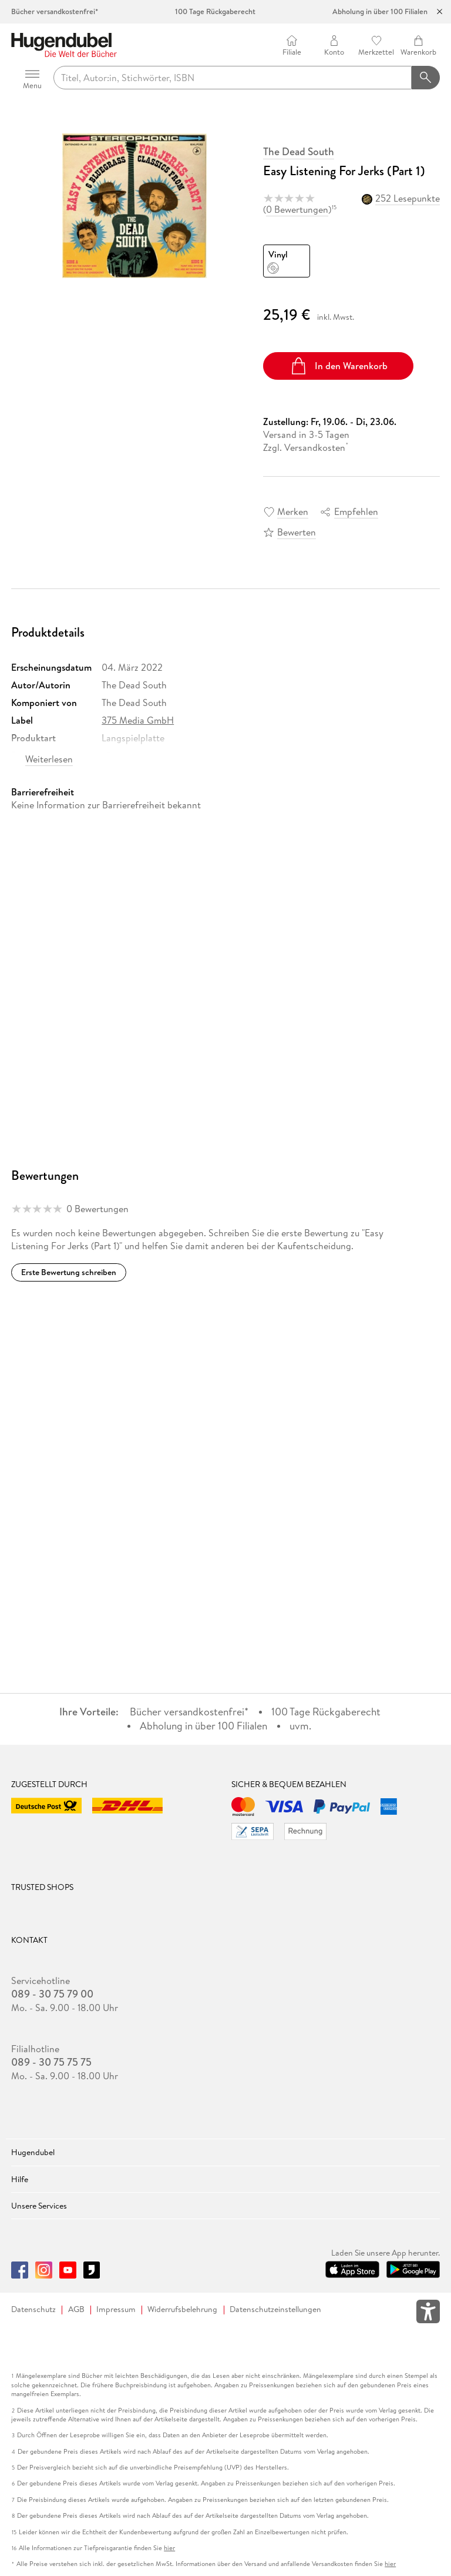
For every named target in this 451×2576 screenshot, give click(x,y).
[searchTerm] (232, 77)
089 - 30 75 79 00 (52, 1994)
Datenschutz (33, 2309)
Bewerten (296, 532)
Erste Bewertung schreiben (68, 1272)
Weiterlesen (49, 758)
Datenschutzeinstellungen (275, 2309)
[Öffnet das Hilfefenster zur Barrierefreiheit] (428, 2314)
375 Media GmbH (138, 720)
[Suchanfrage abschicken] (426, 77)
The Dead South (298, 152)
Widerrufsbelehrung (182, 2309)
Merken (292, 511)
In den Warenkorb (339, 366)
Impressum (116, 2309)
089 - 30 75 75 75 (51, 2062)
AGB (76, 2309)
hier (169, 2548)
